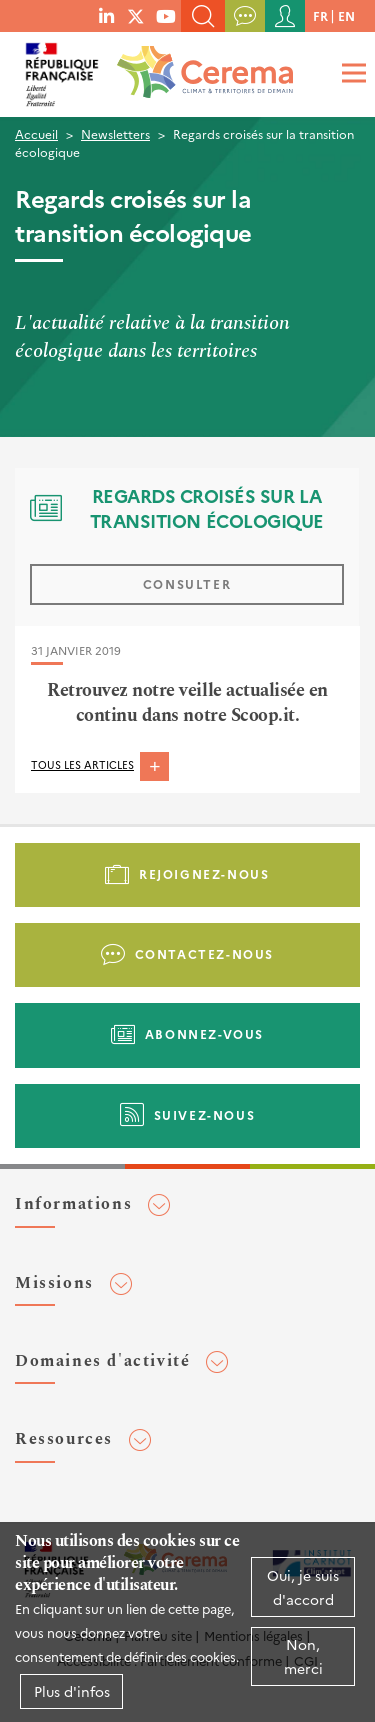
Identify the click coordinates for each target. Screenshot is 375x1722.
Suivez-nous (205, 1114)
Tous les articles (82, 764)
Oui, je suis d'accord (303, 1587)
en (346, 15)
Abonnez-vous (204, 1033)
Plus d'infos (72, 1691)
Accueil (36, 133)
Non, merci (303, 1656)
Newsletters (115, 133)
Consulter (187, 583)
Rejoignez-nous (204, 873)
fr (320, 15)
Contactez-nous (204, 953)
